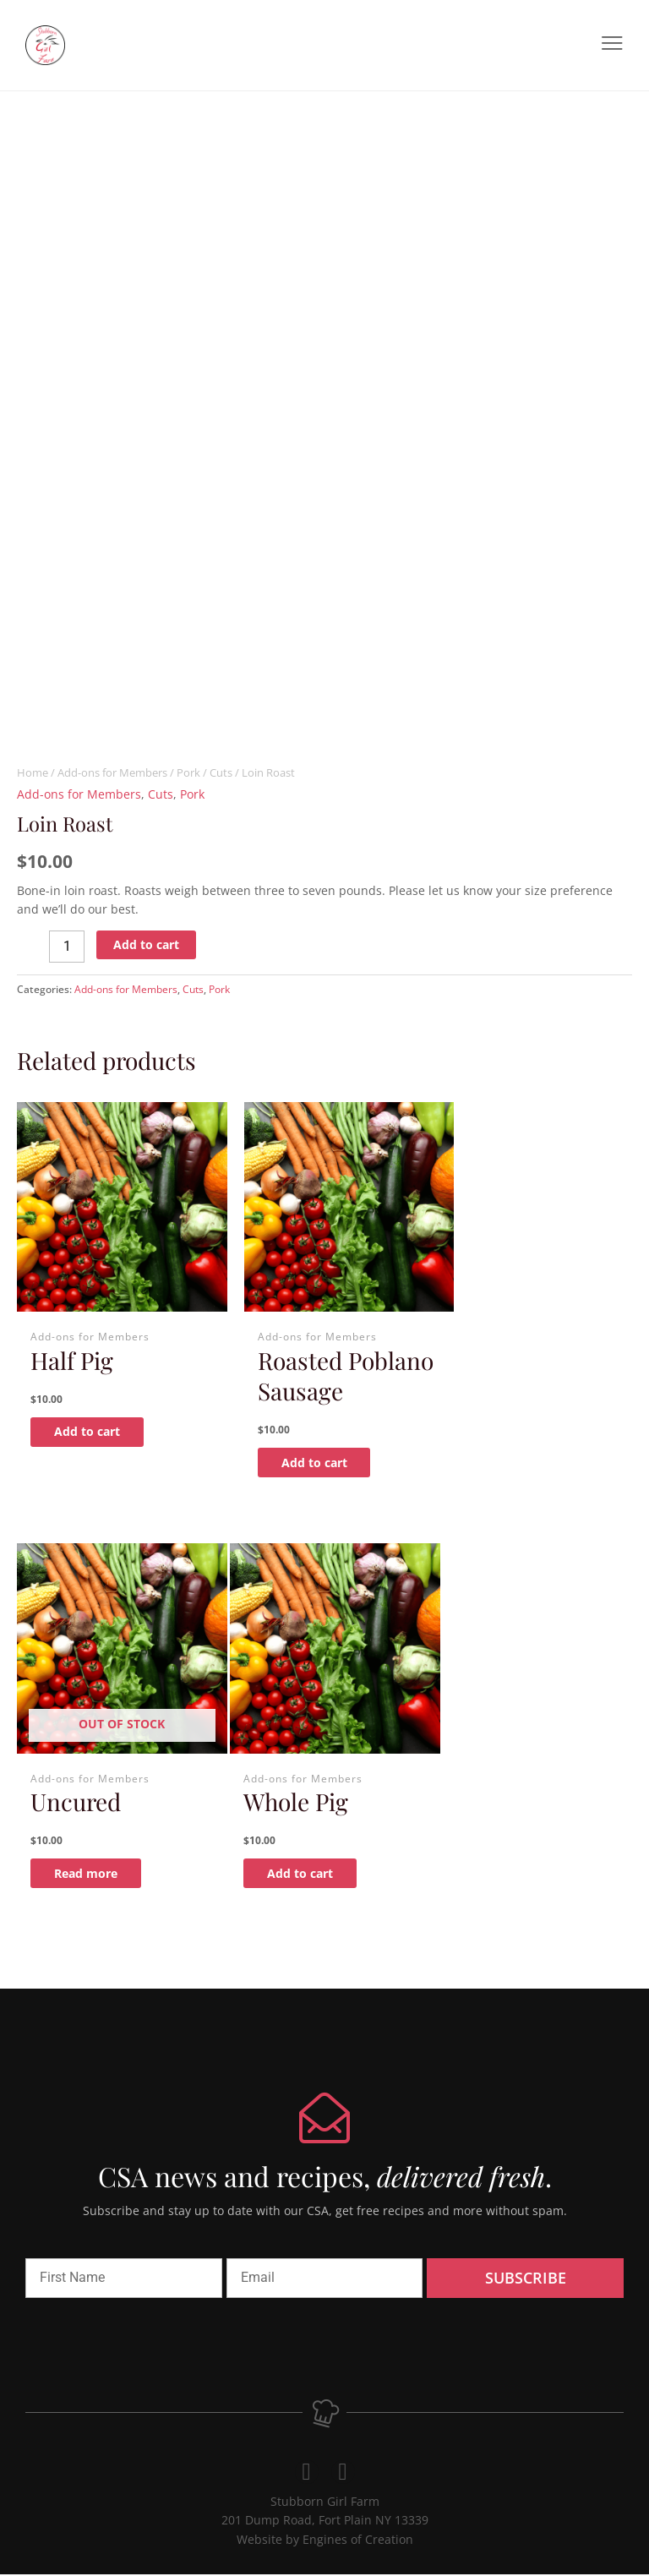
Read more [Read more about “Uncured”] (516, 1415)
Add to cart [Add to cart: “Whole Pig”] (97, 1873)
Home (32, 773)
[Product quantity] (67, 947)
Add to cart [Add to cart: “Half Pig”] (97, 1415)
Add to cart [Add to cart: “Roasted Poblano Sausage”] (308, 1477)
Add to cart (146, 944)
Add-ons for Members (112, 773)
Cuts (221, 773)
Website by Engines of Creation (325, 2540)
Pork (188, 773)
